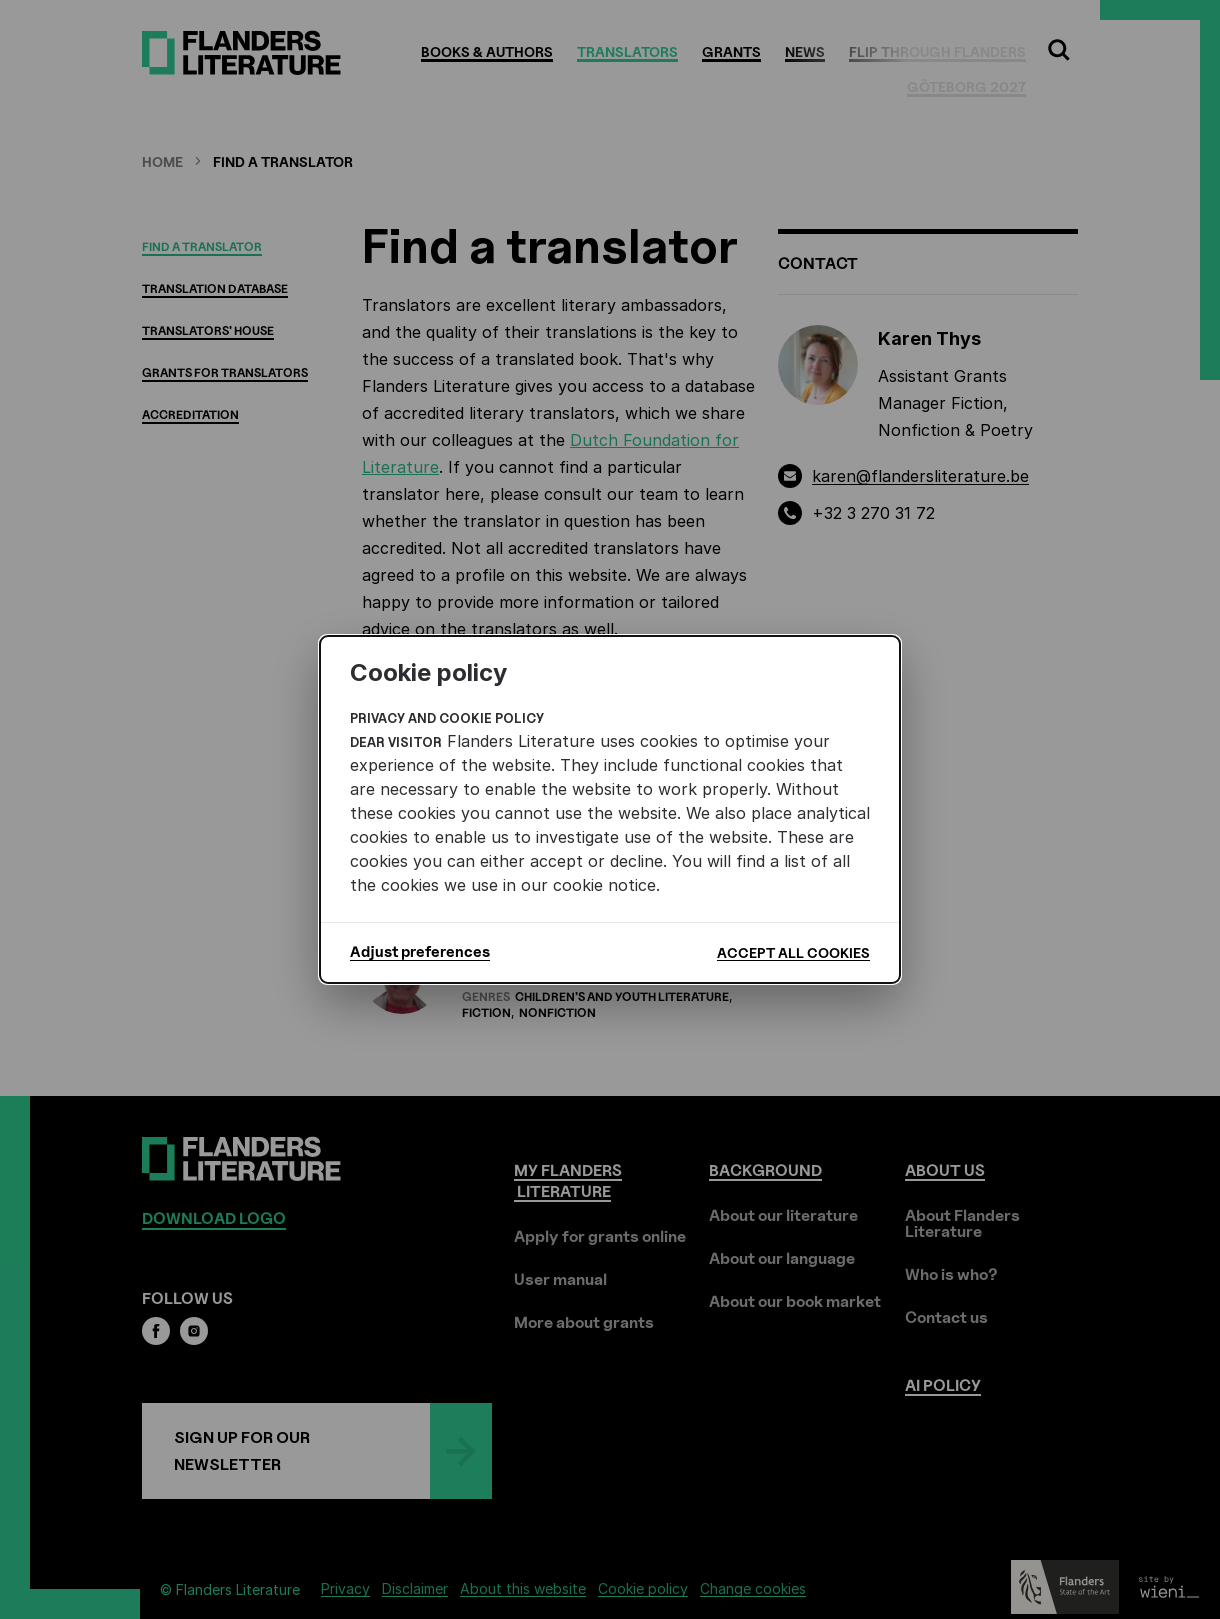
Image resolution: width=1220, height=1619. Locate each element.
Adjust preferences (420, 952)
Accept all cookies (793, 952)
